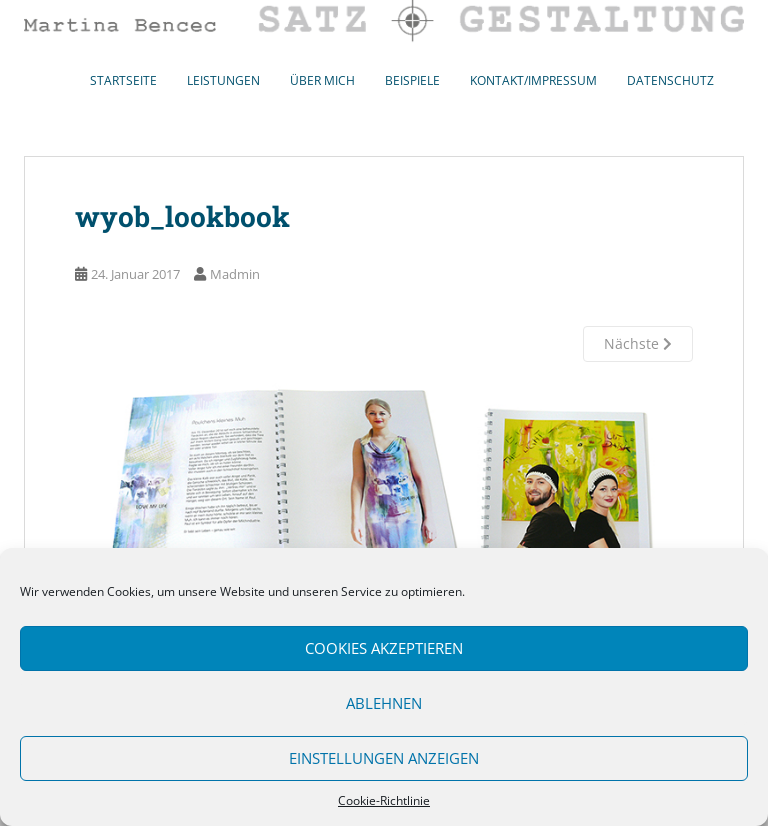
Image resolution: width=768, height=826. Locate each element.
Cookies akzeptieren (384, 648)
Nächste (638, 343)
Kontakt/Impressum (533, 80)
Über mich (322, 80)
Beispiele (412, 80)
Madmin (235, 274)
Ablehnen (384, 703)
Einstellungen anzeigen (384, 758)
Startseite (123, 80)
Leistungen (223, 80)
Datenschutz (670, 80)
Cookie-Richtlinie (384, 800)
